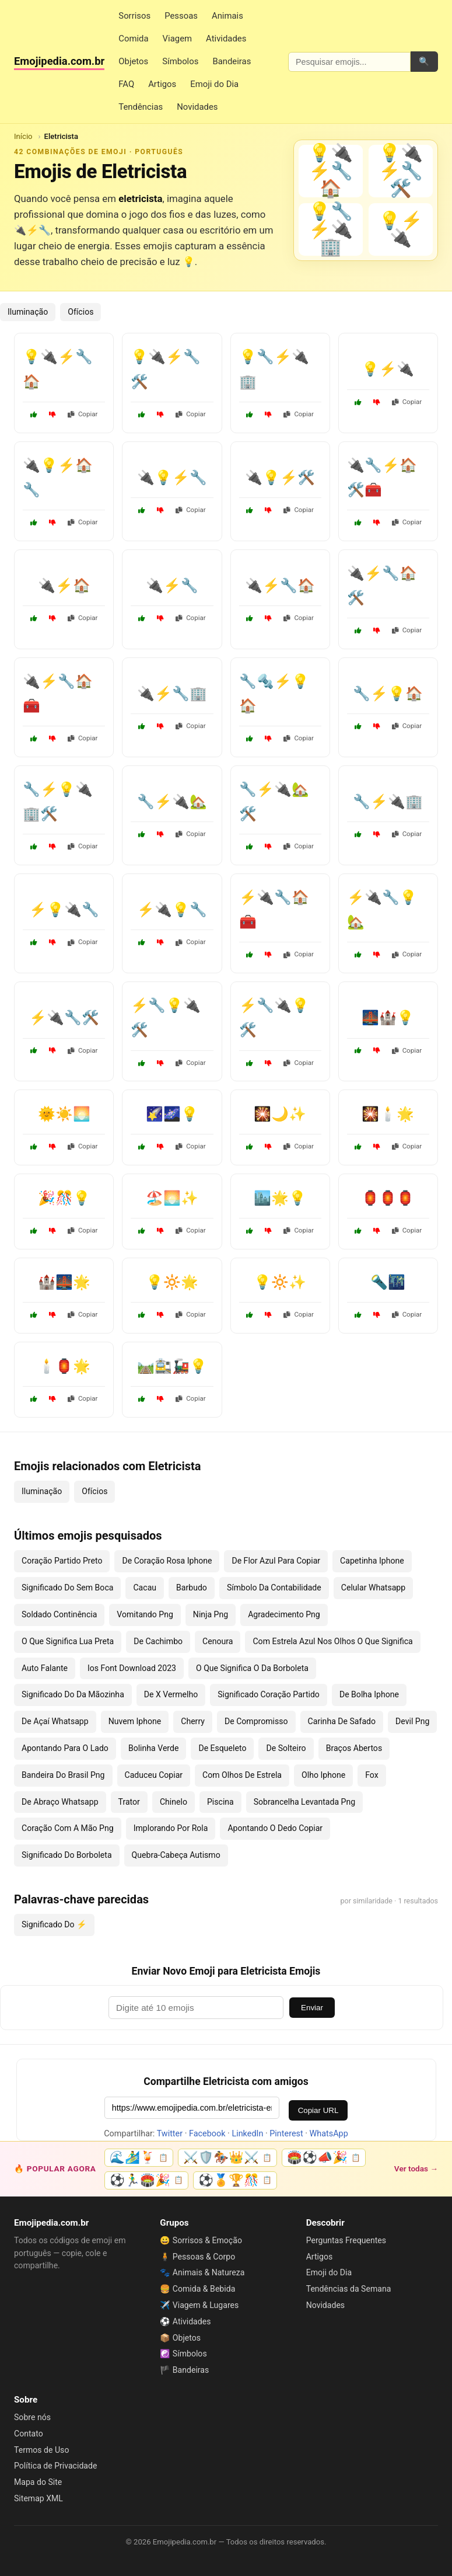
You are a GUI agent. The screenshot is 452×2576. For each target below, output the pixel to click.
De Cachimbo (158, 1641)
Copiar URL (318, 2110)
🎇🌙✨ (280, 1114)
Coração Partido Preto (62, 1560)
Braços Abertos (354, 1748)
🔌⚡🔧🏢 (172, 693)
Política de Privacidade (55, 2465)
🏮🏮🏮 (388, 1198)
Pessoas (181, 16)
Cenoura (217, 1641)
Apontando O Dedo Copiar (275, 1828)
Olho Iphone (323, 1775)
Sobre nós (32, 2417)
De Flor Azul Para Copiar (276, 1560)
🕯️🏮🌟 (64, 1366)
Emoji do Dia (214, 84)
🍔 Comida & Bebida (197, 2288)
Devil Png (412, 1721)
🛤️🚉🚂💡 (172, 1366)
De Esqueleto (222, 1748)
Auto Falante (45, 1668)
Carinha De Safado (342, 1721)
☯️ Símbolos (183, 2353)
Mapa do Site (38, 2482)
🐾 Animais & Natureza (202, 2272)
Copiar (83, 414)
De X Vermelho (171, 1694)
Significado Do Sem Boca (67, 1587)
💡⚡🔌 (388, 369)
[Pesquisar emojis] (349, 62)
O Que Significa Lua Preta (68, 1641)
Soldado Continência (59, 1614)
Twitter (170, 2134)
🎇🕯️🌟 (388, 1114)
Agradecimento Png (284, 1614)
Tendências (140, 107)
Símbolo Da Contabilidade (274, 1587)
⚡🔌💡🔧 (172, 909)
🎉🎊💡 (64, 1198)
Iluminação (28, 311)
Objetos (133, 61)
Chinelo (173, 1801)
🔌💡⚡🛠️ (280, 477)
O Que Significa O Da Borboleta (252, 1668)
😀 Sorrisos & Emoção (201, 2240)
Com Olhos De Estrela (242, 1775)
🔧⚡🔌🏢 (388, 801)
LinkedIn (247, 2134)
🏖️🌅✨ (172, 1198)
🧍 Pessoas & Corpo (197, 2256)
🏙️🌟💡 (280, 1198)
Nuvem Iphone (135, 1721)
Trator (129, 1801)
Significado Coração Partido (269, 1694)
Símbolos (180, 61)
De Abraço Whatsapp (60, 1801)
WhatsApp (329, 2134)
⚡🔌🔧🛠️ (64, 1017)
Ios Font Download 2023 (131, 1668)
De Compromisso (256, 1721)
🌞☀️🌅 (64, 1114)
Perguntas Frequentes (346, 2240)
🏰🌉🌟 (64, 1282)
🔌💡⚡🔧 (172, 477)
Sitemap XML (38, 2498)
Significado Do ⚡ (54, 1924)
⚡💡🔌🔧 (64, 909)
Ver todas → (416, 2168)
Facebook (207, 2134)
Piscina (220, 1801)
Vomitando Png (145, 1614)
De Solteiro (286, 1748)
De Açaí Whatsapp (55, 1721)
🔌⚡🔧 (172, 585)
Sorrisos (134, 16)
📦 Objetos (180, 2337)
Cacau (144, 1587)
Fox (372, 1775)
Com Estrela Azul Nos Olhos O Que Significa (332, 1641)
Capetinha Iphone (372, 1560)
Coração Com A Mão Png (68, 1828)
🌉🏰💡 (388, 1017)
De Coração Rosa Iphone (167, 1560)
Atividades (226, 38)
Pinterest (286, 2134)
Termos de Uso (41, 2450)
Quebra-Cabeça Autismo (176, 1855)
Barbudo (191, 1587)
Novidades (197, 107)
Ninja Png (210, 1614)
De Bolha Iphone (369, 1694)
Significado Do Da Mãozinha (73, 1694)
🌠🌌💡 (172, 1114)
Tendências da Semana (348, 2288)
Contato (28, 2433)
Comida (133, 38)
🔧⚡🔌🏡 (172, 801)
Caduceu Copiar (154, 1775)
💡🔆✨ (280, 1282)
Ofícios (80, 311)
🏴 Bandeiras (184, 2370)
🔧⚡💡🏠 (388, 693)
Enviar (312, 2007)
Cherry (193, 1721)
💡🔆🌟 (172, 1282)
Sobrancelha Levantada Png (304, 1801)
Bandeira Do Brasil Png (63, 1775)
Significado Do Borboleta (67, 1855)
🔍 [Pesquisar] (424, 61)
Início (23, 136)
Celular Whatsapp (373, 1587)
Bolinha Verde (153, 1748)
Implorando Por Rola (171, 1828)
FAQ (126, 84)
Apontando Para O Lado (65, 1748)
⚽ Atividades (185, 2321)
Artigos (162, 84)
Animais (227, 16)
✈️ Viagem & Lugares (199, 2305)
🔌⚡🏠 (64, 585)
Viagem (177, 38)
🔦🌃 (387, 1282)
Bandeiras (231, 61)
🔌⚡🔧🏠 (280, 585)
